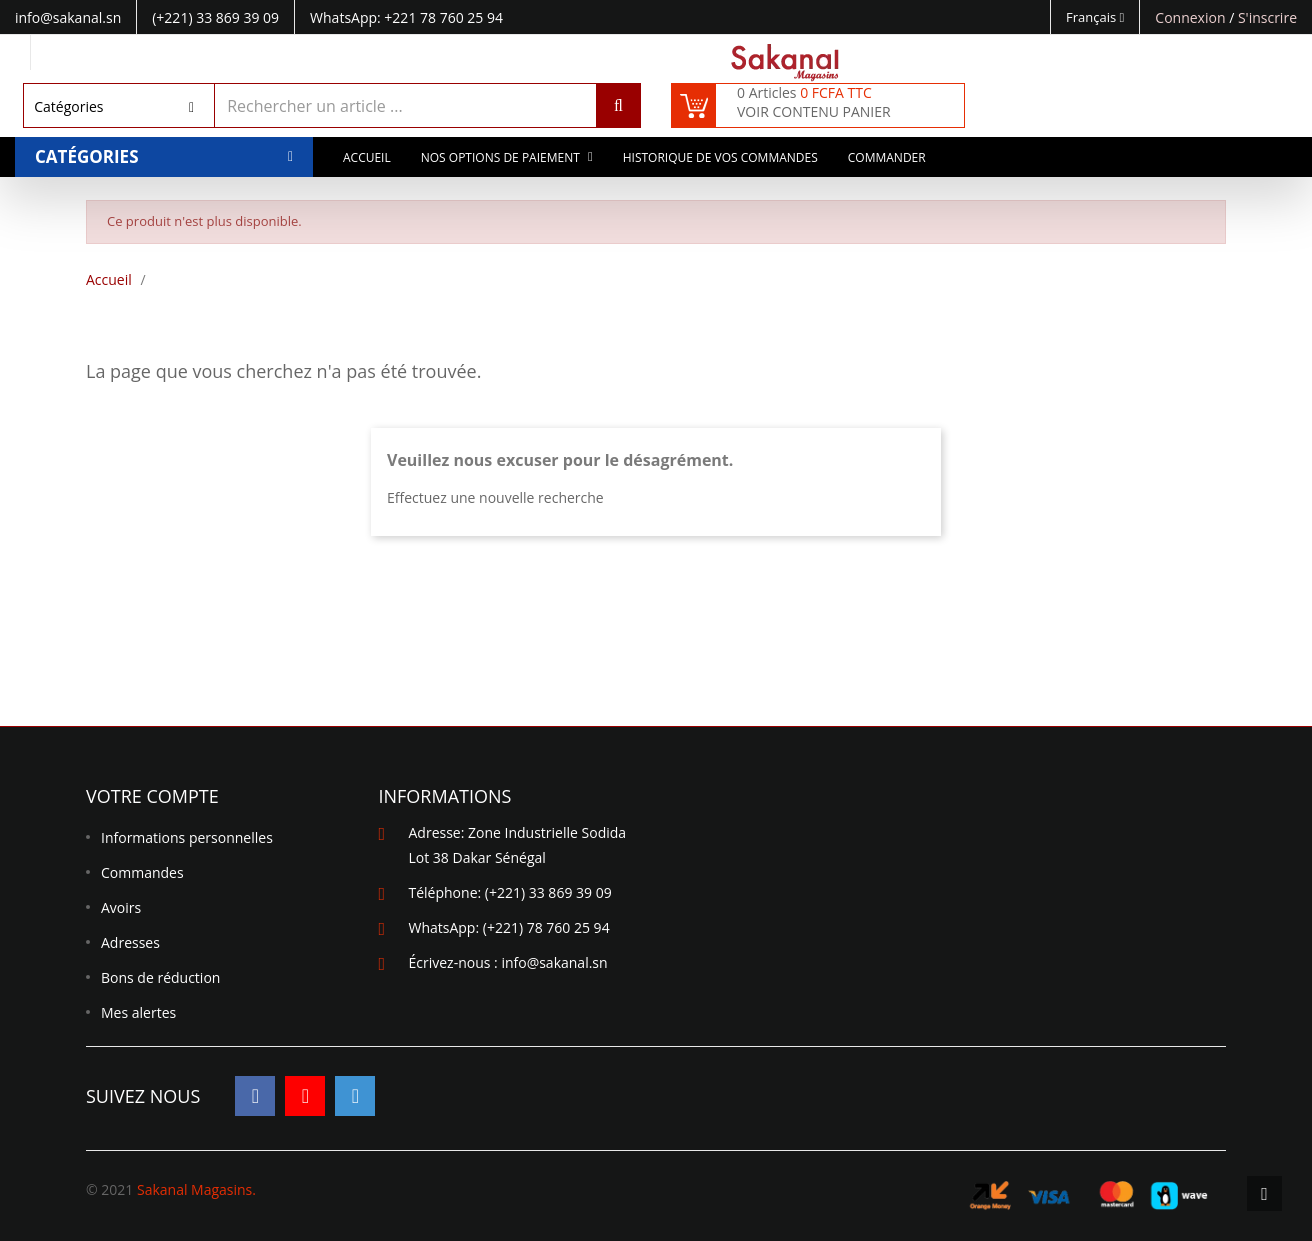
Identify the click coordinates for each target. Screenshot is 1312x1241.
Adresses (130, 942)
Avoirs (121, 907)
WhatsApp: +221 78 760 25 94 (406, 17)
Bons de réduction (160, 977)
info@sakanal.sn (554, 962)
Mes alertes (138, 1012)
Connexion (1192, 17)
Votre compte (152, 796)
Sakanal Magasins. (196, 1189)
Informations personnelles (187, 837)
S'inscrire (1267, 17)
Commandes (142, 872)
